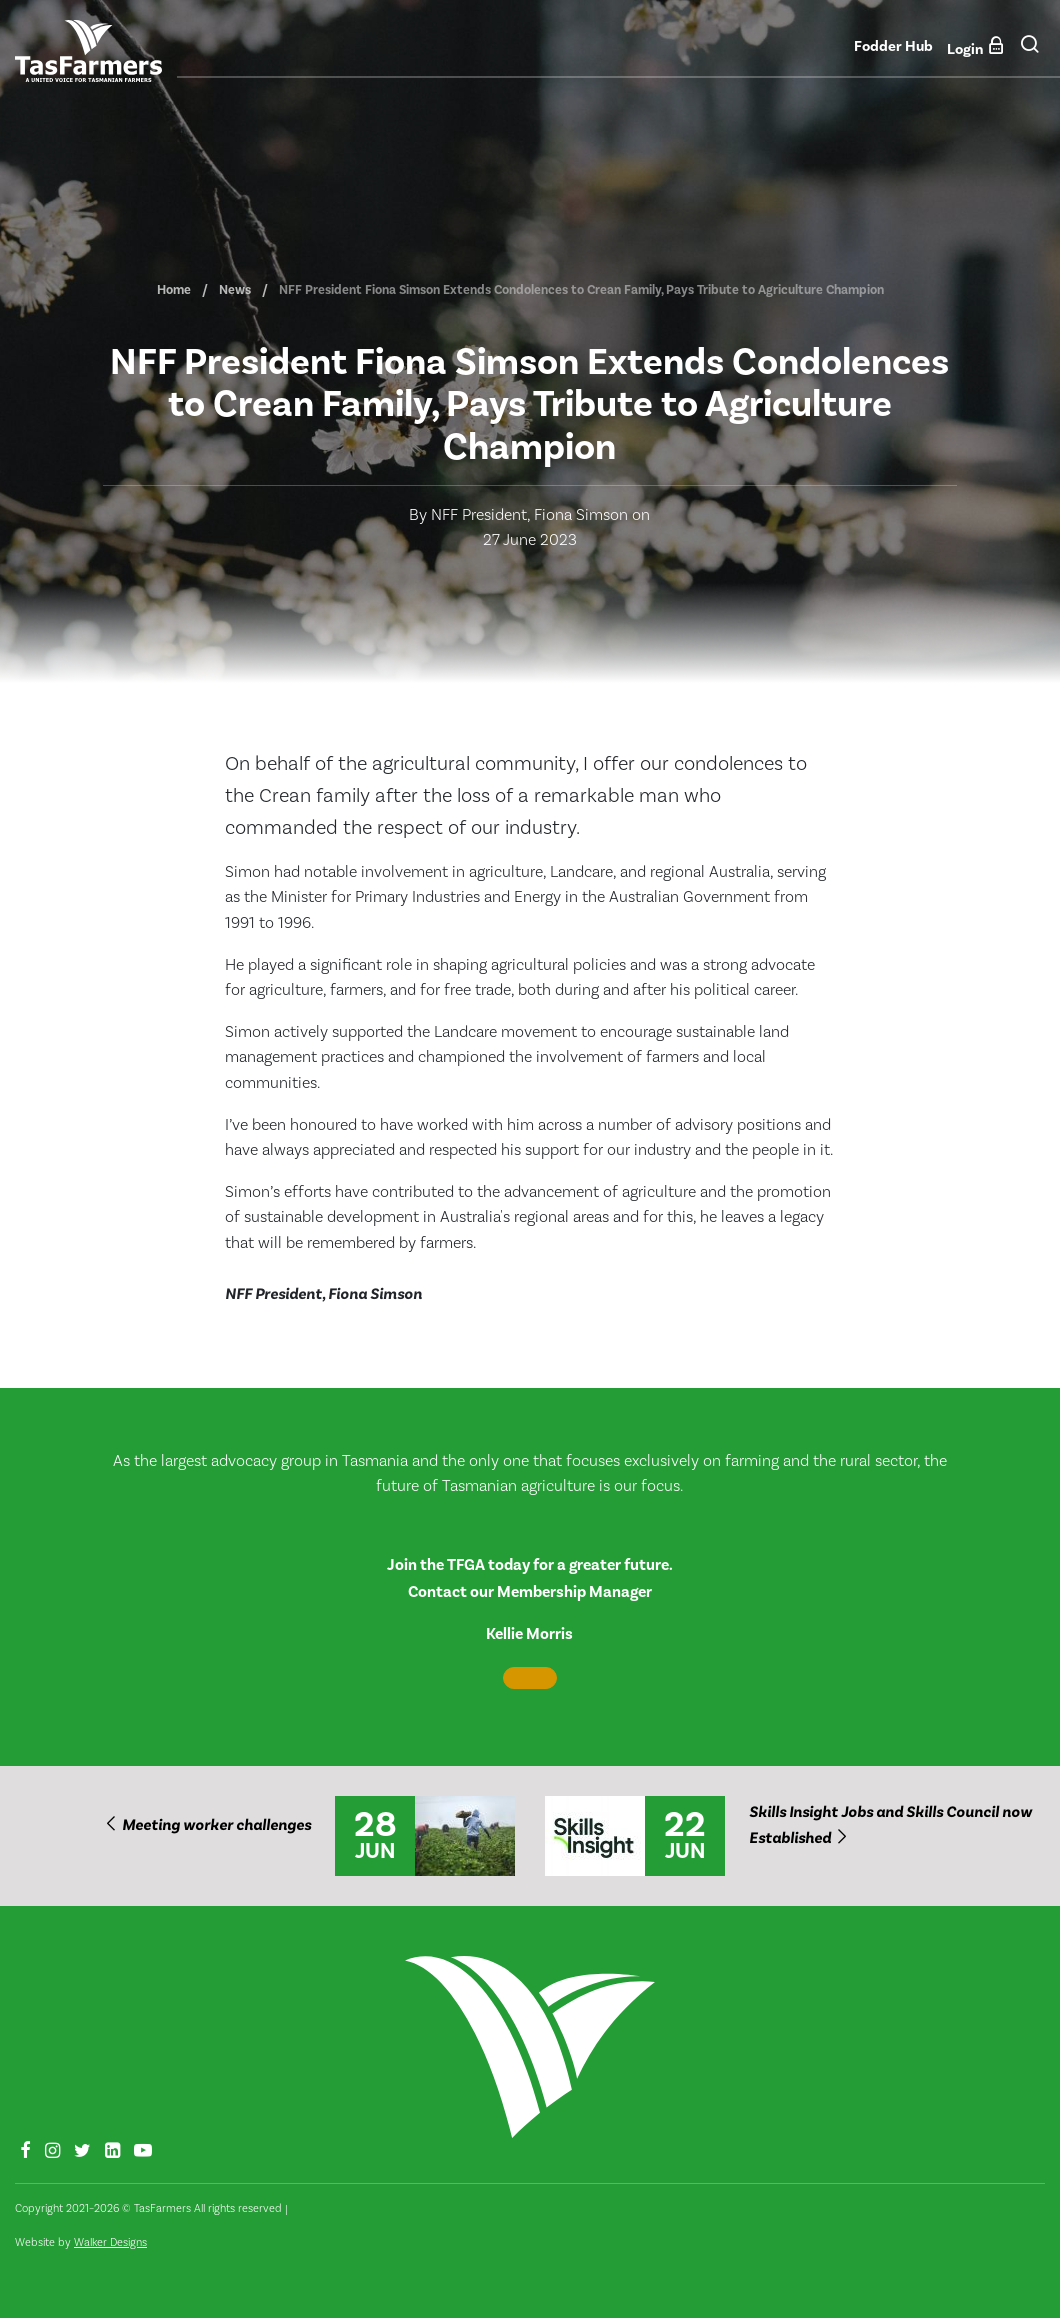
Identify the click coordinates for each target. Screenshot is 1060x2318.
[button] (1029, 50)
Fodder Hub (893, 46)
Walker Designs (110, 2242)
